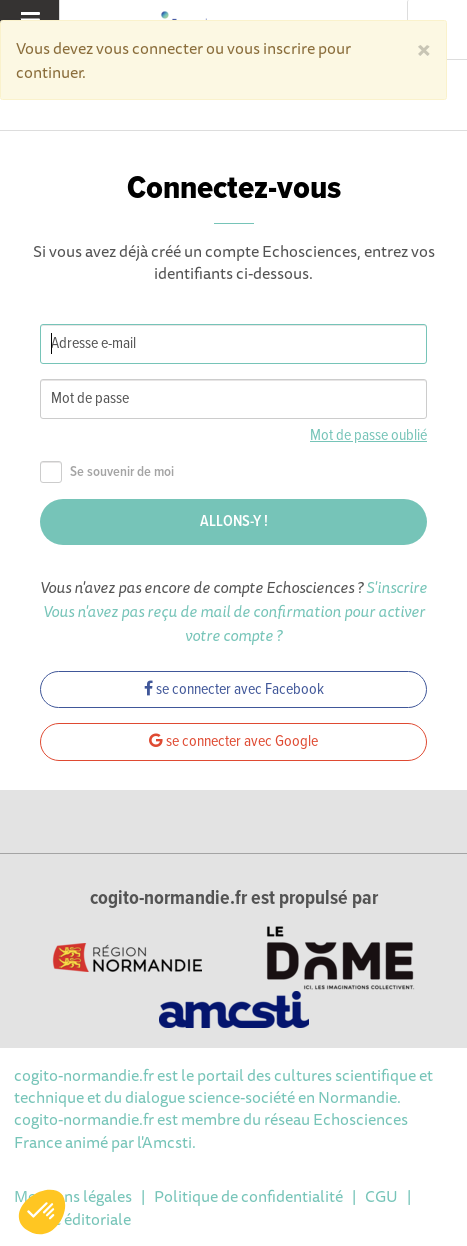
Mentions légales (73, 1196)
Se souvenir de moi (107, 472)
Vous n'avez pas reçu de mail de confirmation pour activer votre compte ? (234, 623)
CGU (381, 1196)
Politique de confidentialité (248, 1196)
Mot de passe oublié (368, 435)
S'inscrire (396, 587)
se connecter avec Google (233, 741)
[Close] (424, 48)
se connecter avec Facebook (234, 689)
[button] (42, 1212)
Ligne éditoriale (77, 1219)
